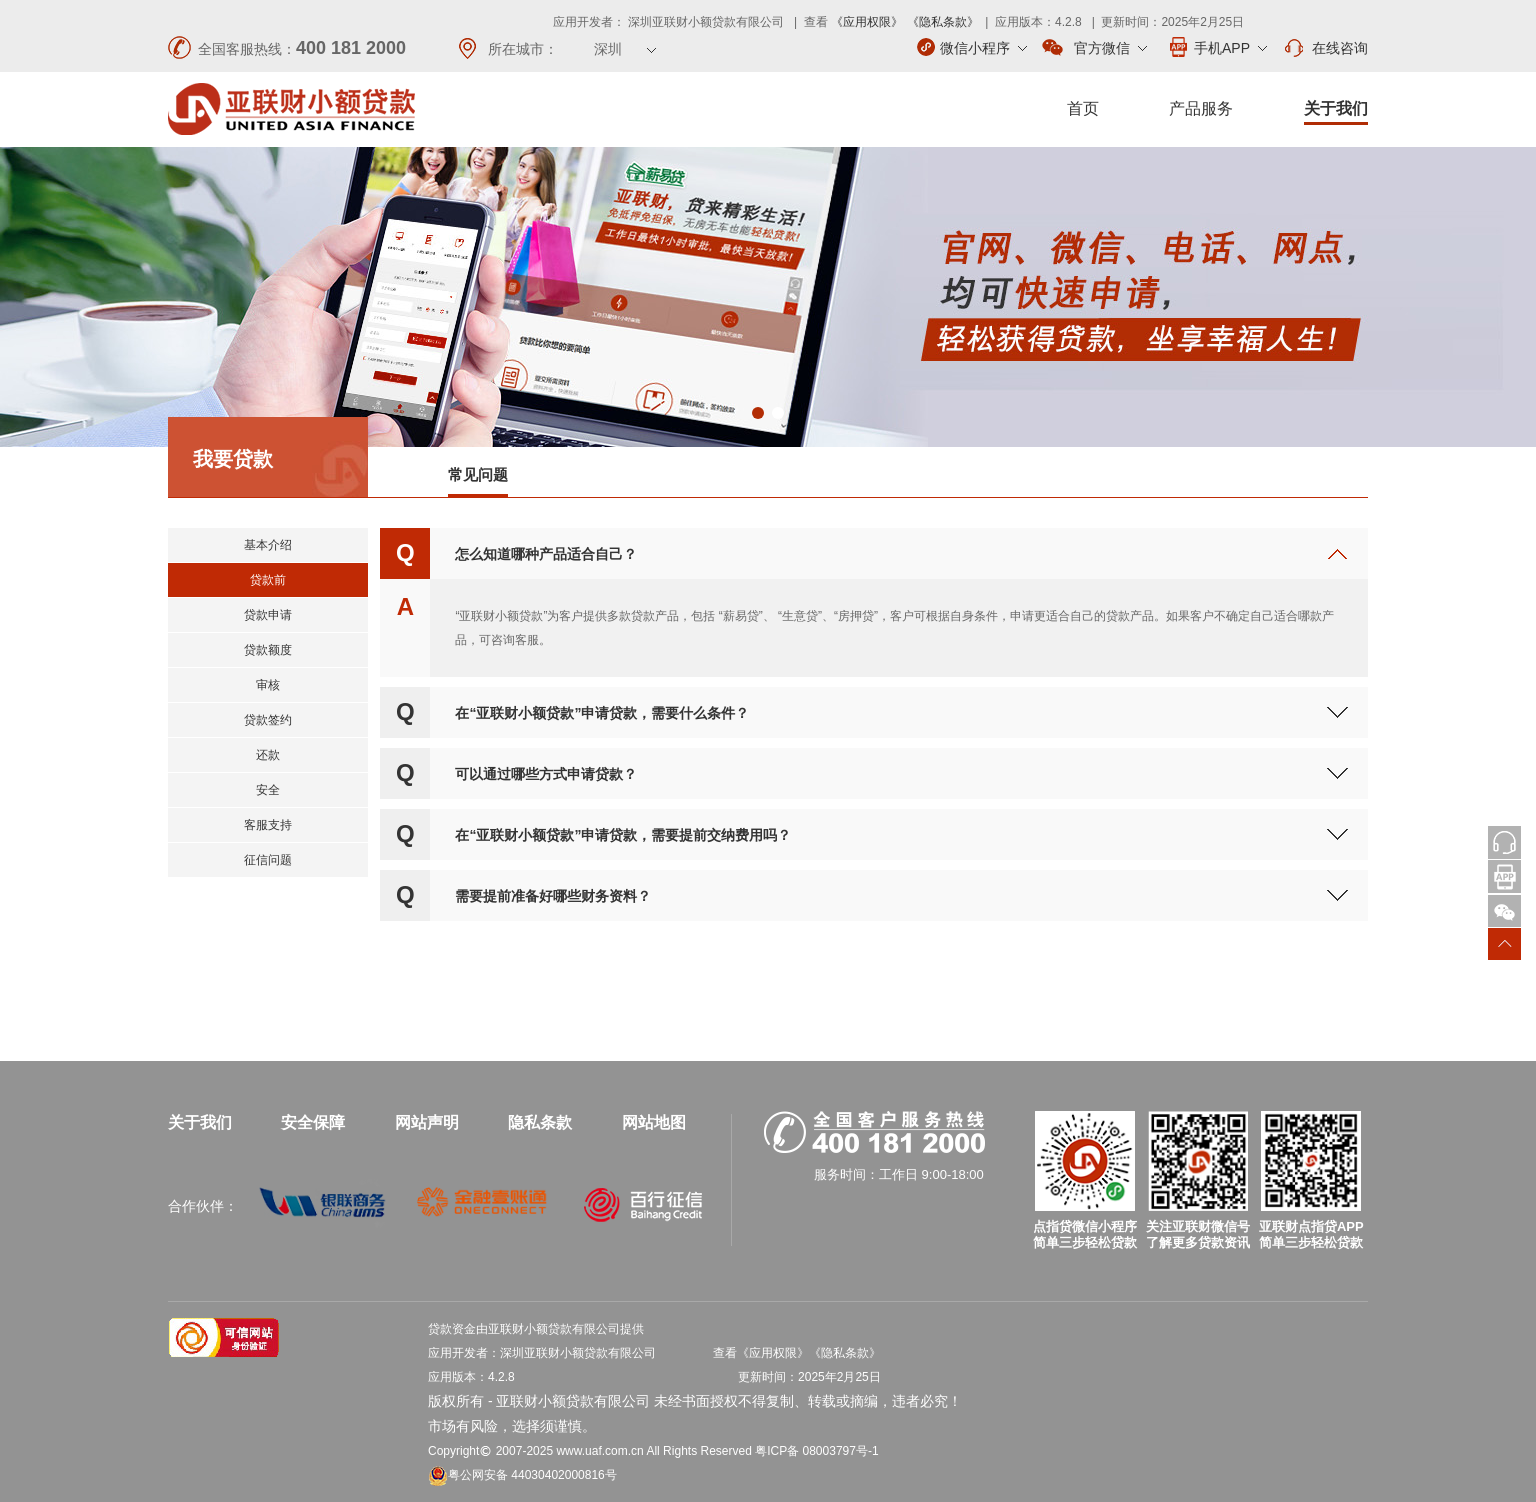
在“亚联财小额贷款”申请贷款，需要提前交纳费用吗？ (623, 835)
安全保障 (313, 1122)
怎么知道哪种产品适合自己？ (546, 554)
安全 (268, 790)
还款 (268, 755)
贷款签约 (268, 720)
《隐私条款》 (943, 22)
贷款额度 (268, 650)
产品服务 (1201, 108)
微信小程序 (972, 47)
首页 (1083, 108)
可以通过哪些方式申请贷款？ (546, 774)
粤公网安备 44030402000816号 (522, 1475)
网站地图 (654, 1122)
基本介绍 (268, 545)
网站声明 (427, 1122)
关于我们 (1336, 108)
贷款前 (268, 580)
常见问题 (478, 474)
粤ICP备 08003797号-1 (816, 1451)
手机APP (1217, 47)
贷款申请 (268, 615)
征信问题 (268, 860)
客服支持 (268, 825)
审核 (268, 685)
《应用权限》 (867, 22)
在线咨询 (1325, 48)
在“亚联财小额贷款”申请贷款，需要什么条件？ (602, 713)
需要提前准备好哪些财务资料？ (553, 896)
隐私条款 (540, 1122)
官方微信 (1094, 48)
